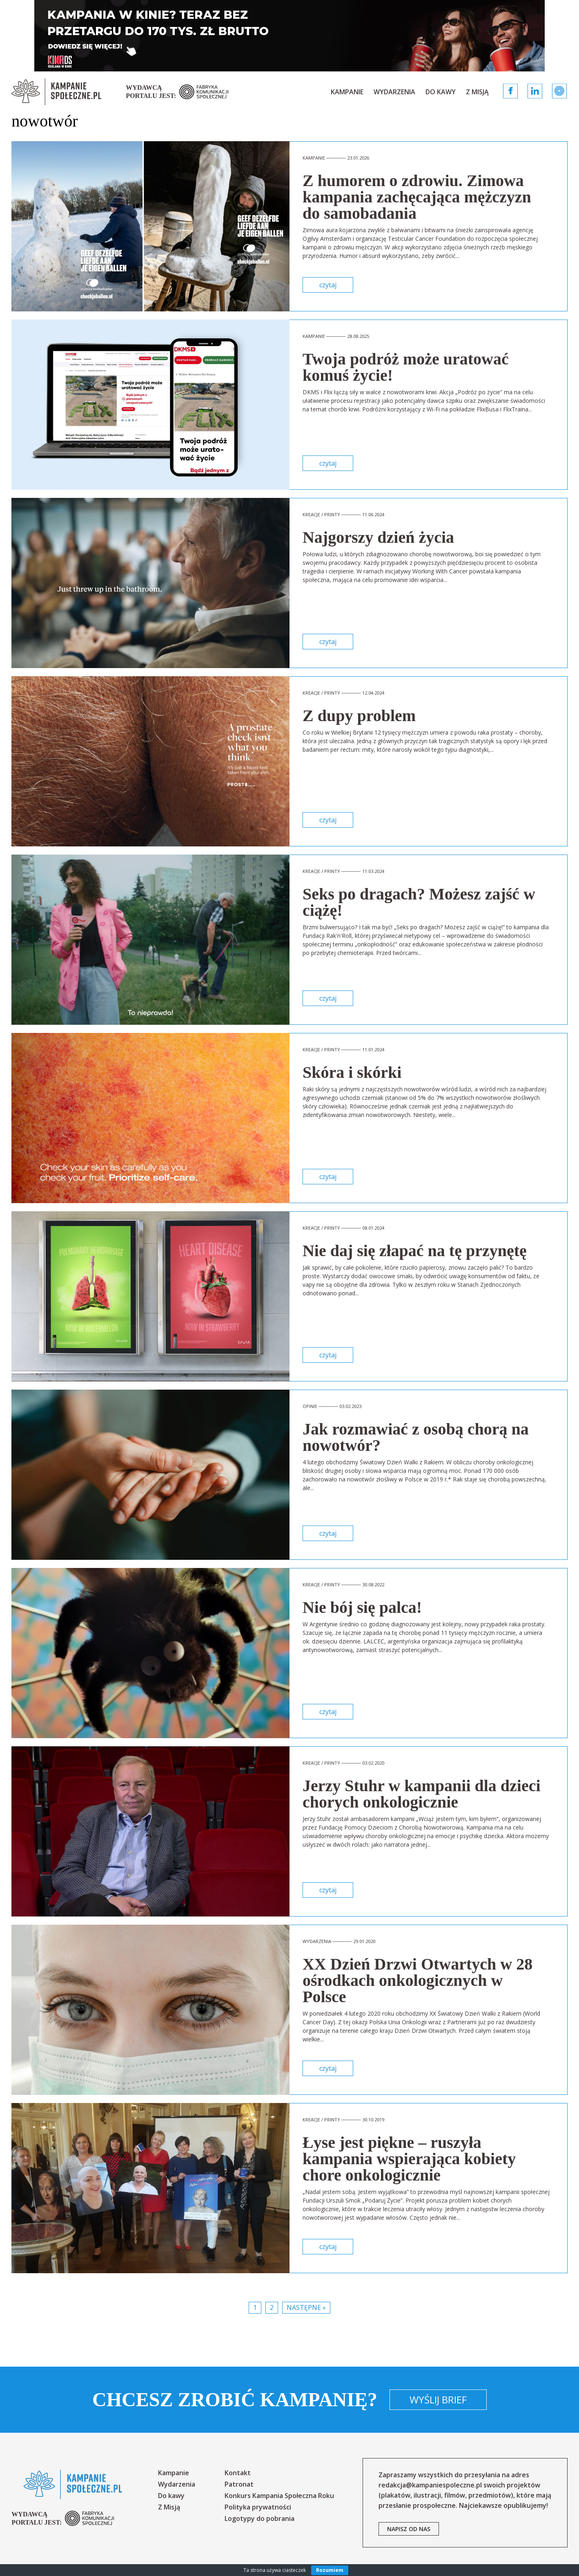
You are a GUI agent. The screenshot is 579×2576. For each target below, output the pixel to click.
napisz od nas (408, 2529)
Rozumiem (329, 2570)
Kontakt (238, 2472)
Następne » (306, 2307)
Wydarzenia (394, 91)
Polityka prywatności (258, 2507)
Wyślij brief (438, 2399)
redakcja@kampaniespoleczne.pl (430, 2485)
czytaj (327, 284)
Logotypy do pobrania (259, 2518)
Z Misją (477, 91)
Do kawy (440, 91)
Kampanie (347, 91)
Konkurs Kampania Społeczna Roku (279, 2495)
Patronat (239, 2484)
